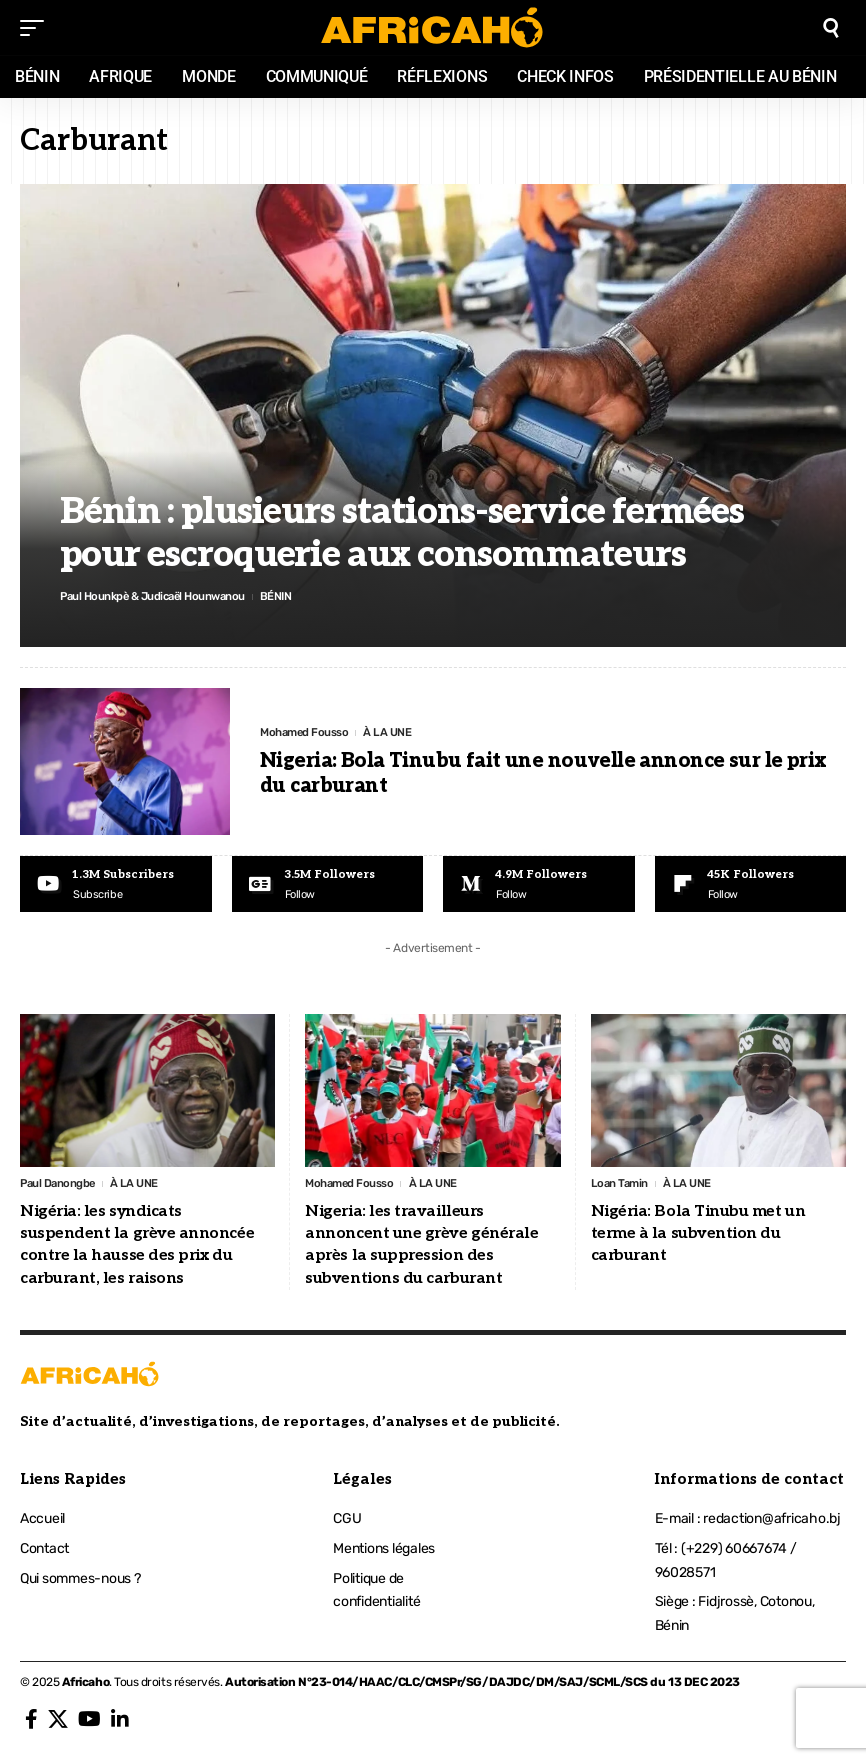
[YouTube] (89, 1722)
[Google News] (328, 885)
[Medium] (539, 885)
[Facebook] (31, 1722)
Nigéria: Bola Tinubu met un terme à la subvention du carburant (698, 1236)
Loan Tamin (621, 1185)
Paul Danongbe (59, 1185)
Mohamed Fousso (306, 732)
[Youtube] (116, 885)
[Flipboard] (751, 885)
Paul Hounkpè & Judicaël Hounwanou (159, 596)
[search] (831, 28)
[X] (58, 1722)
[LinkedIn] (120, 1722)
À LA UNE (392, 732)
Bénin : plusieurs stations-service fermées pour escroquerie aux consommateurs (402, 532)
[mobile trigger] (37, 28)
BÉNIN (289, 596)
